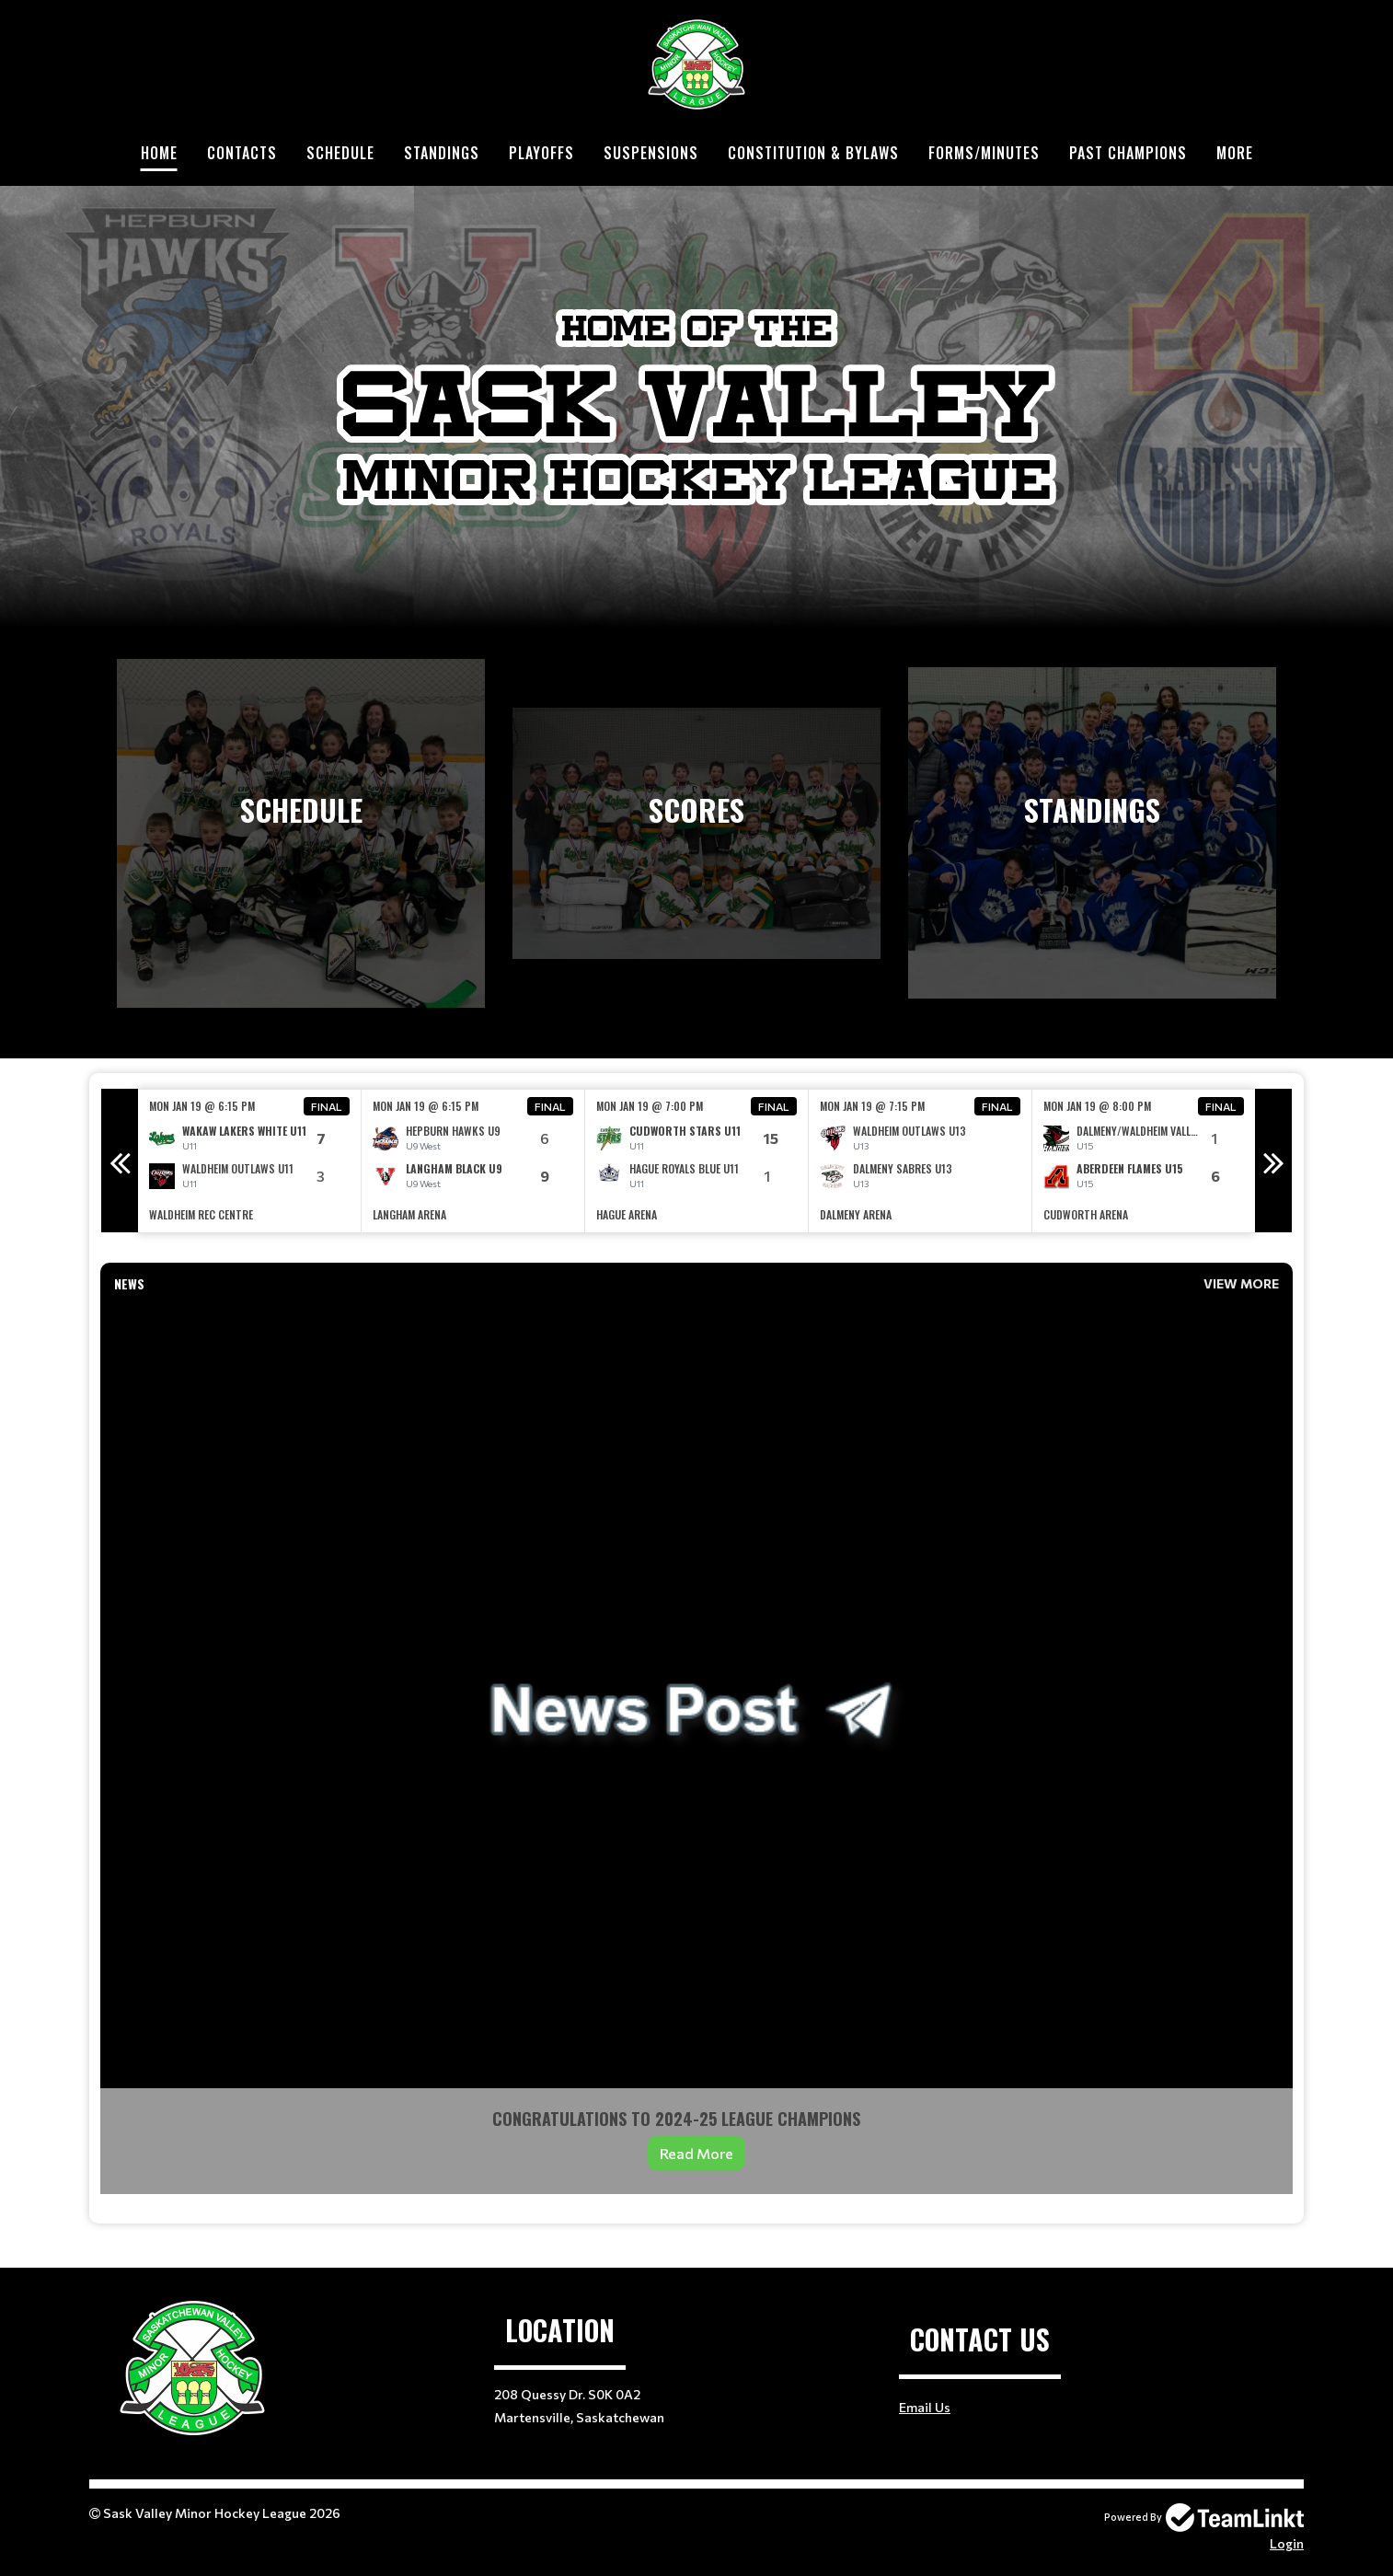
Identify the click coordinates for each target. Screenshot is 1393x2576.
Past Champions (1128, 153)
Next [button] (1273, 1160)
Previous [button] (119, 1160)
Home (159, 153)
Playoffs (541, 153)
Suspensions (651, 153)
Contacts (242, 153)
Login (1287, 2543)
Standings (441, 153)
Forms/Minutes (984, 153)
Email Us (924, 2407)
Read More (696, 2153)
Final (326, 1106)
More (1234, 153)
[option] (250, 1161)
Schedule (340, 153)
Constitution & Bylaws (813, 153)
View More (1241, 1283)
